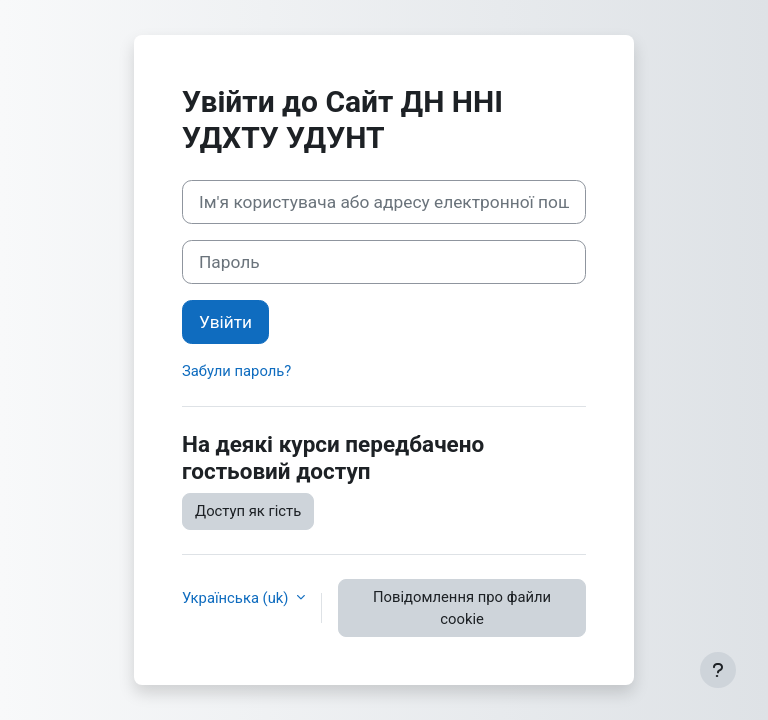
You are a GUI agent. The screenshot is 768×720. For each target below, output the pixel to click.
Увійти (225, 322)
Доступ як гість (248, 511)
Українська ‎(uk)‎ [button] (237, 598)
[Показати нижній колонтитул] (718, 670)
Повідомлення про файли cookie (462, 608)
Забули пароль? (236, 371)
